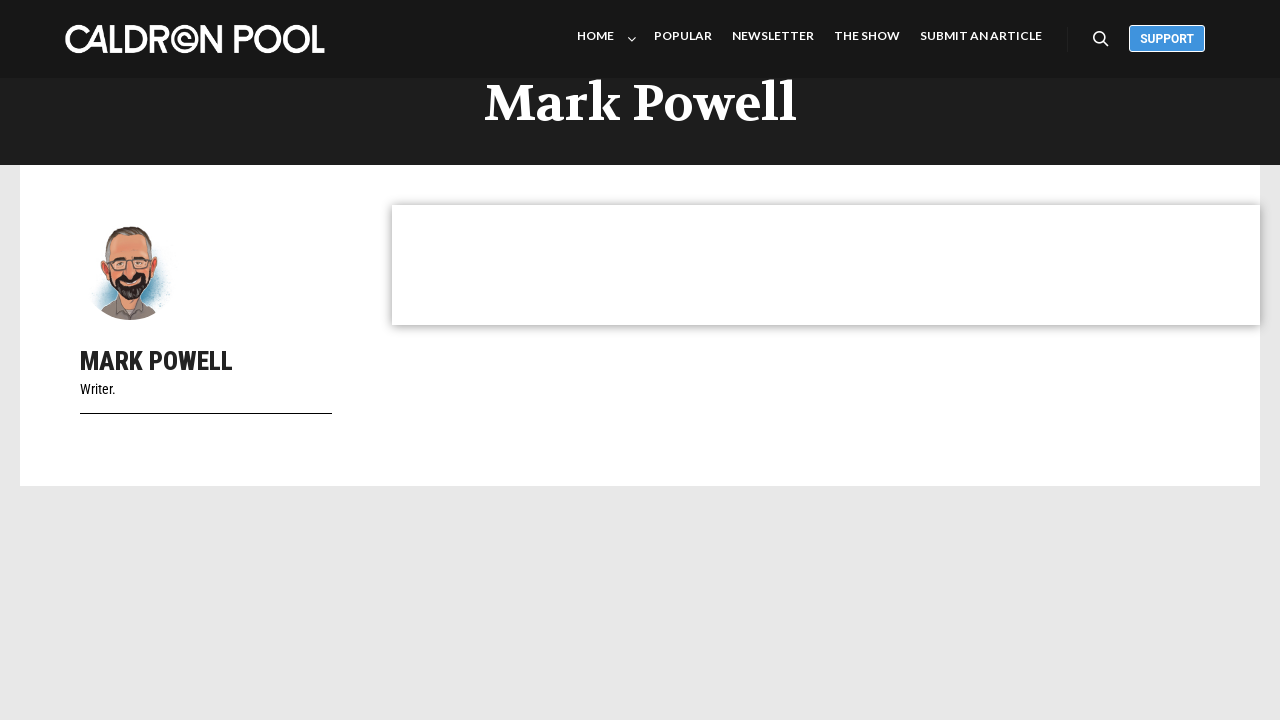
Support (1167, 39)
